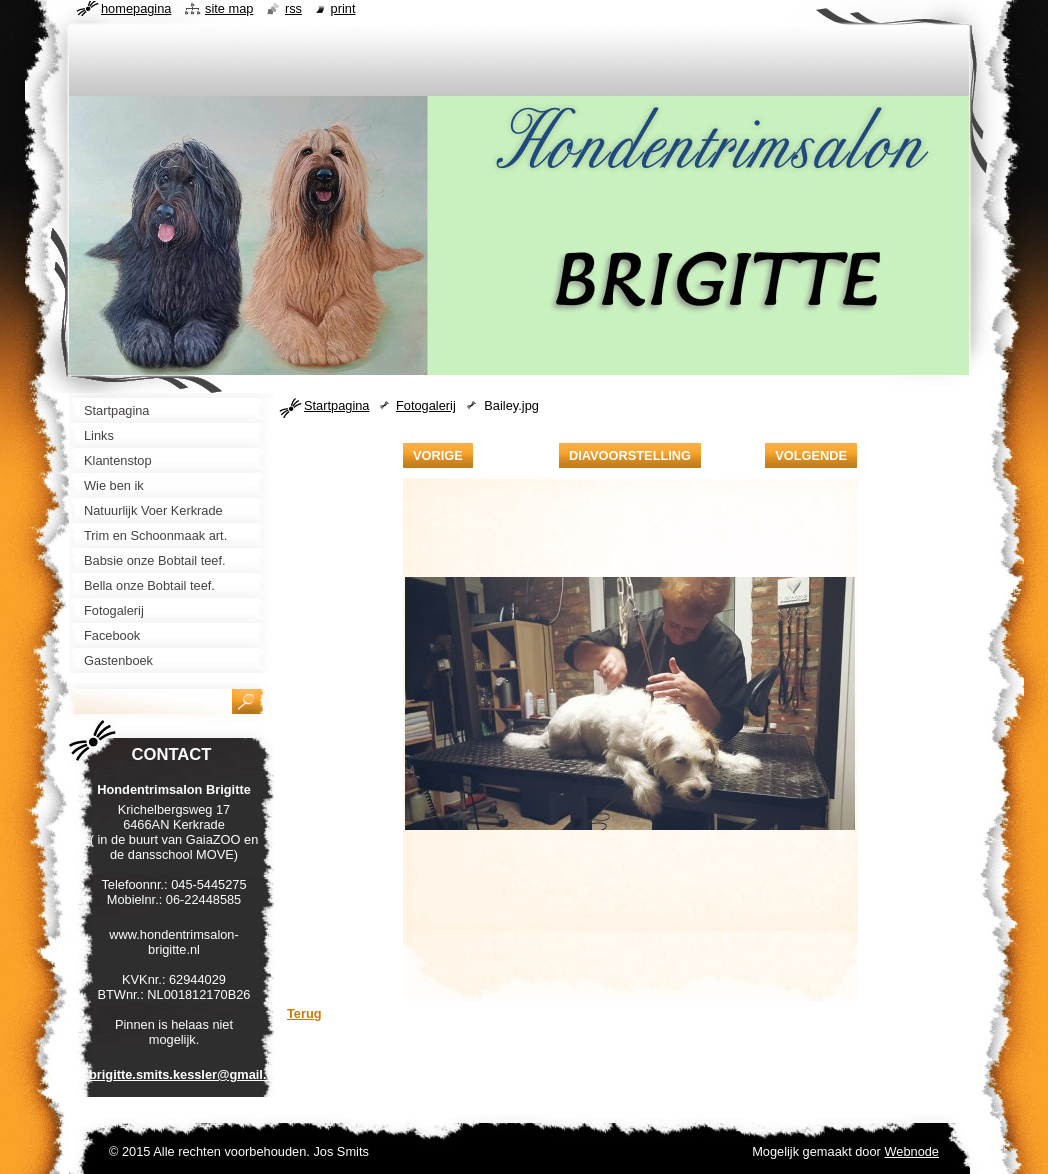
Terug (304, 1013)
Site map (229, 8)
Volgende (811, 455)
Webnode (911, 1151)
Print (343, 8)
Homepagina (136, 8)
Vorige (438, 455)
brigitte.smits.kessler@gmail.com (191, 1074)
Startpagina (336, 405)
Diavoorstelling (630, 455)
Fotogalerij (426, 405)
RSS (293, 8)
